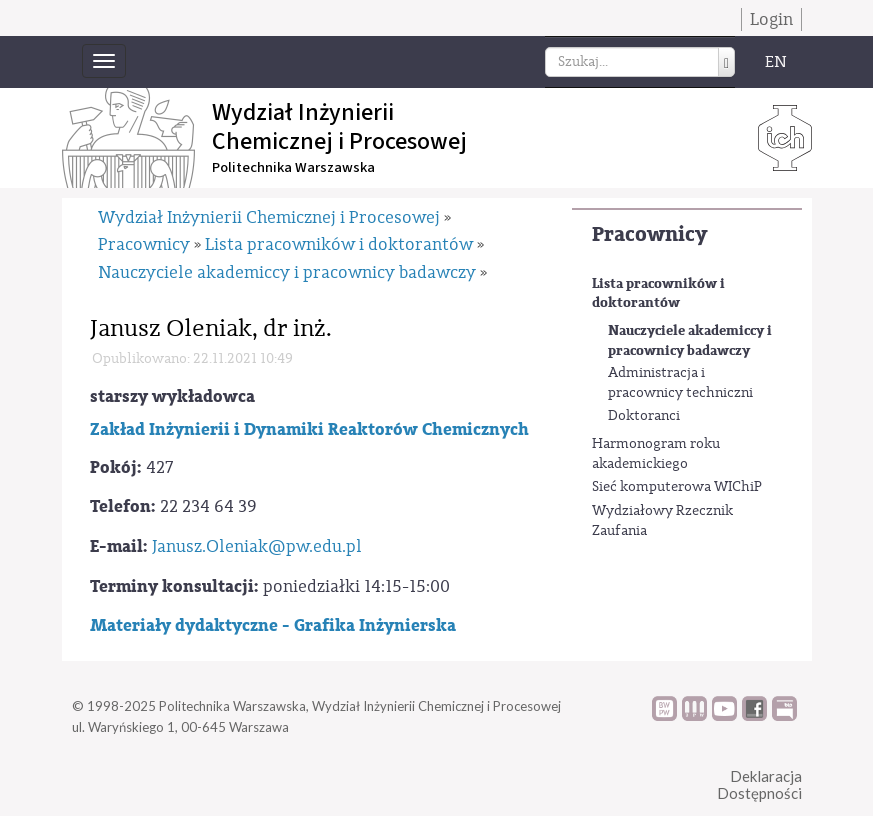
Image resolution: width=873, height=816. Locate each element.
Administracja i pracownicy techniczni (680, 383)
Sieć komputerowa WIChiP (677, 487)
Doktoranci (644, 416)
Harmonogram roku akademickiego (656, 454)
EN (776, 62)
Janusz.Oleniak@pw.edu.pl (257, 546)
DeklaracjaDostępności (759, 784)
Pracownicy (649, 234)
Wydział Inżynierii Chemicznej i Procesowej (269, 217)
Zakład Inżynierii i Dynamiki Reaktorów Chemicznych (309, 429)
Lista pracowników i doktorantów (658, 293)
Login (771, 19)
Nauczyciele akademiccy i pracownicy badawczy (690, 340)
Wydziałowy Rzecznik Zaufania (662, 521)
